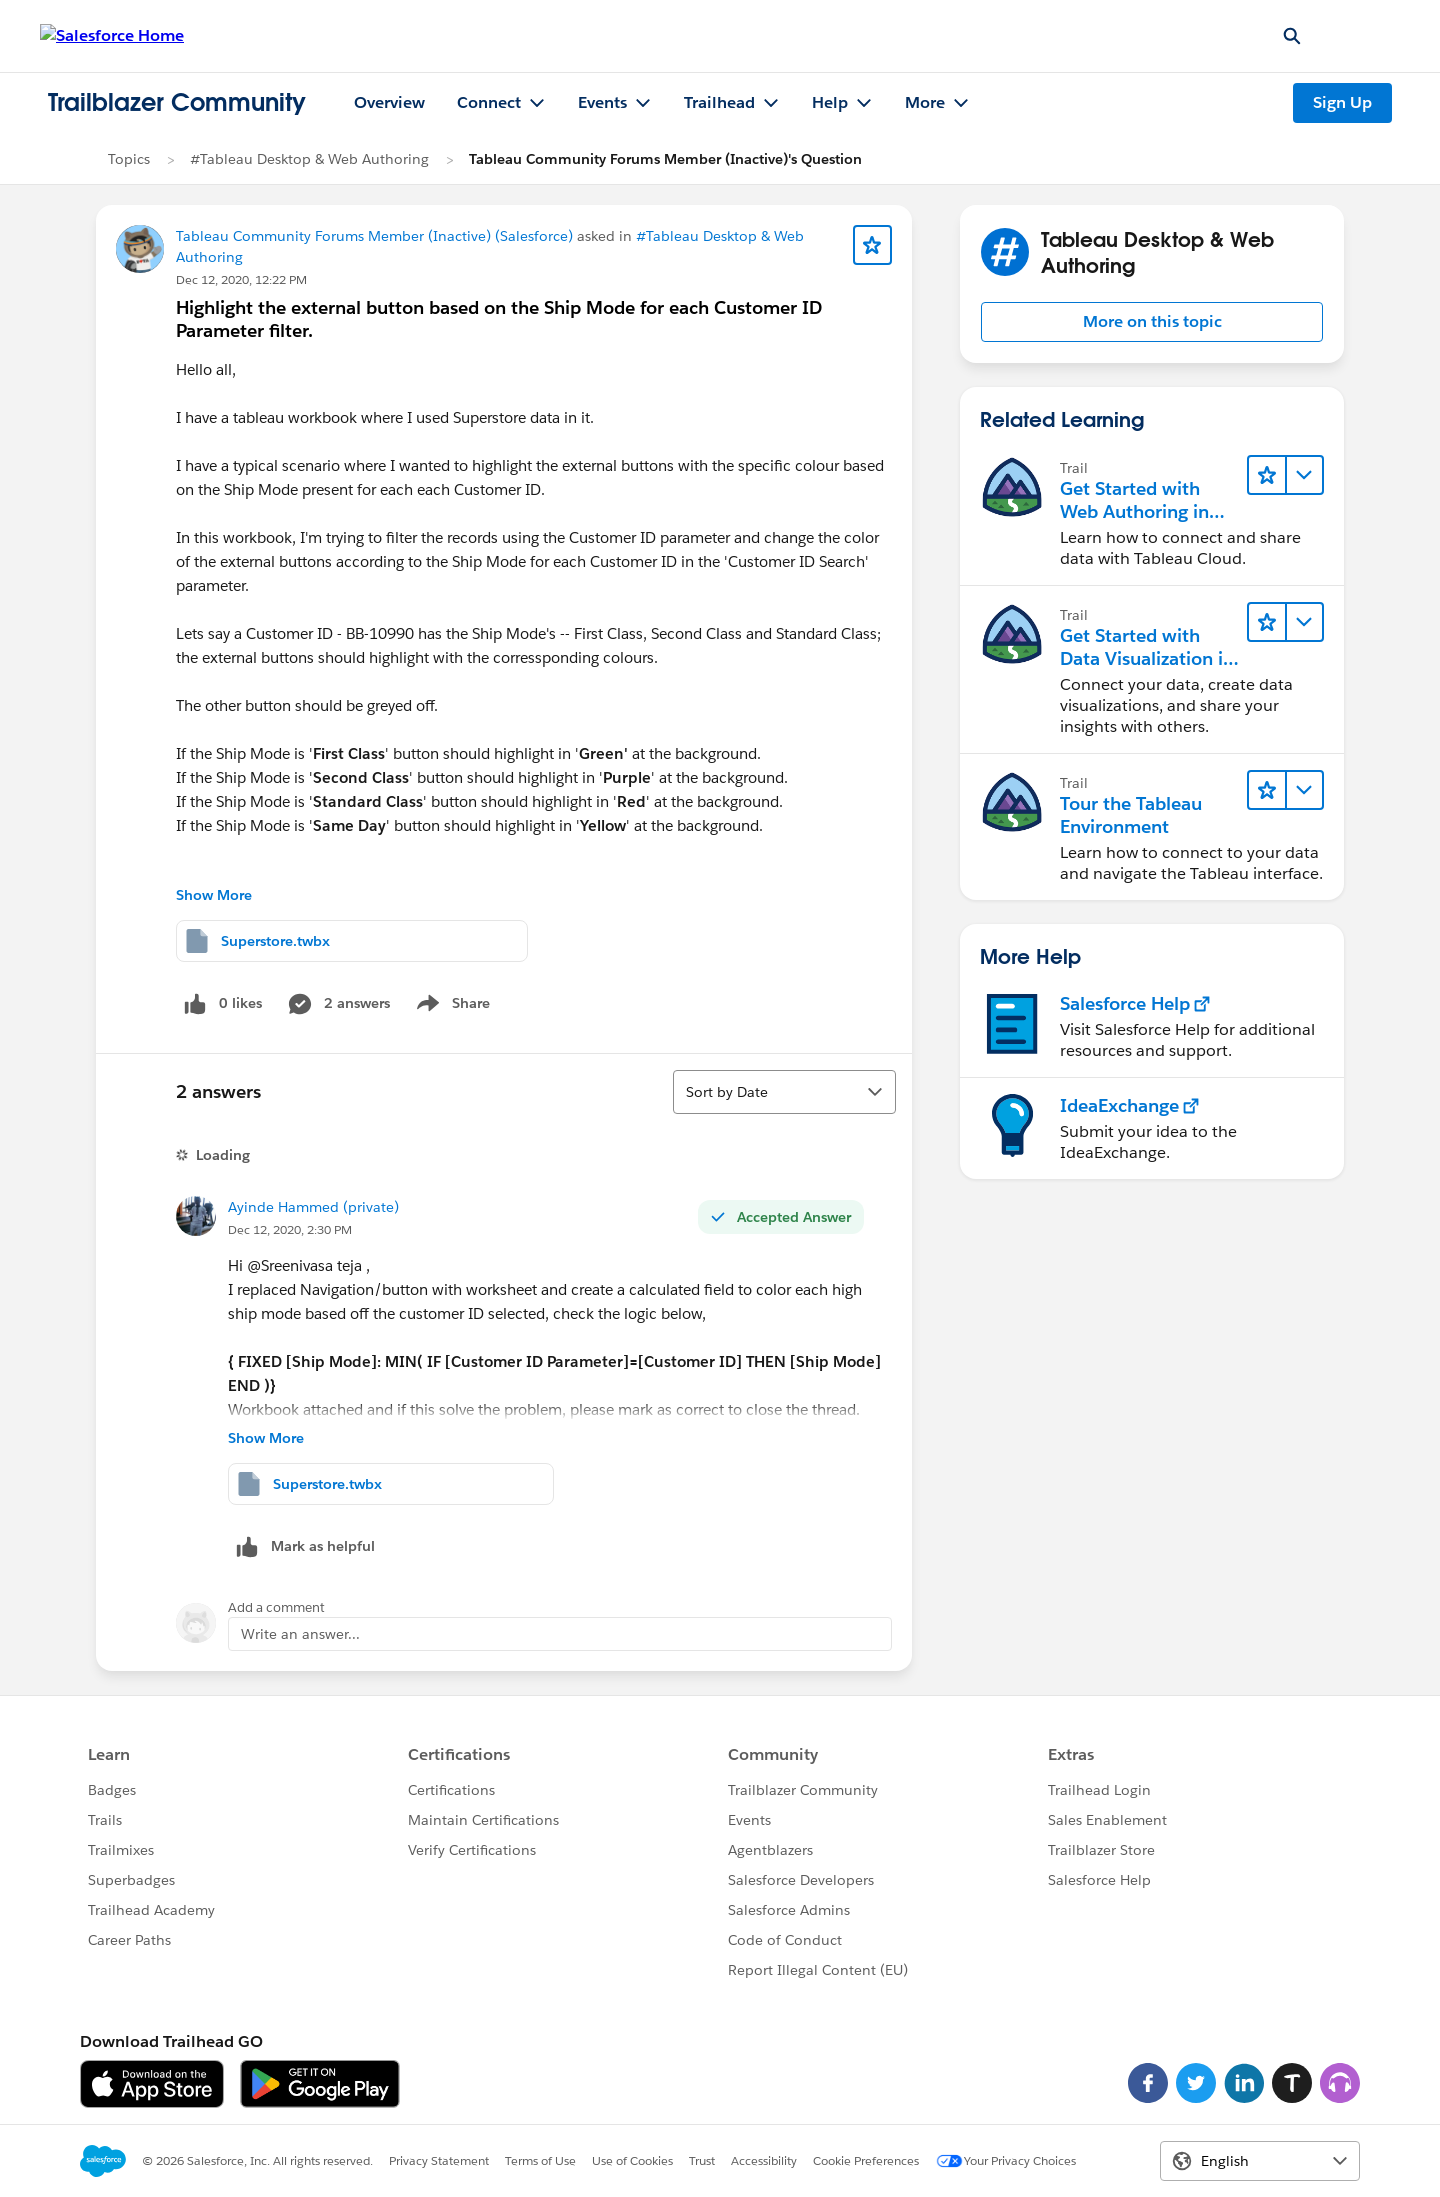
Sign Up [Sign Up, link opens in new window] (1342, 102)
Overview (389, 102)
